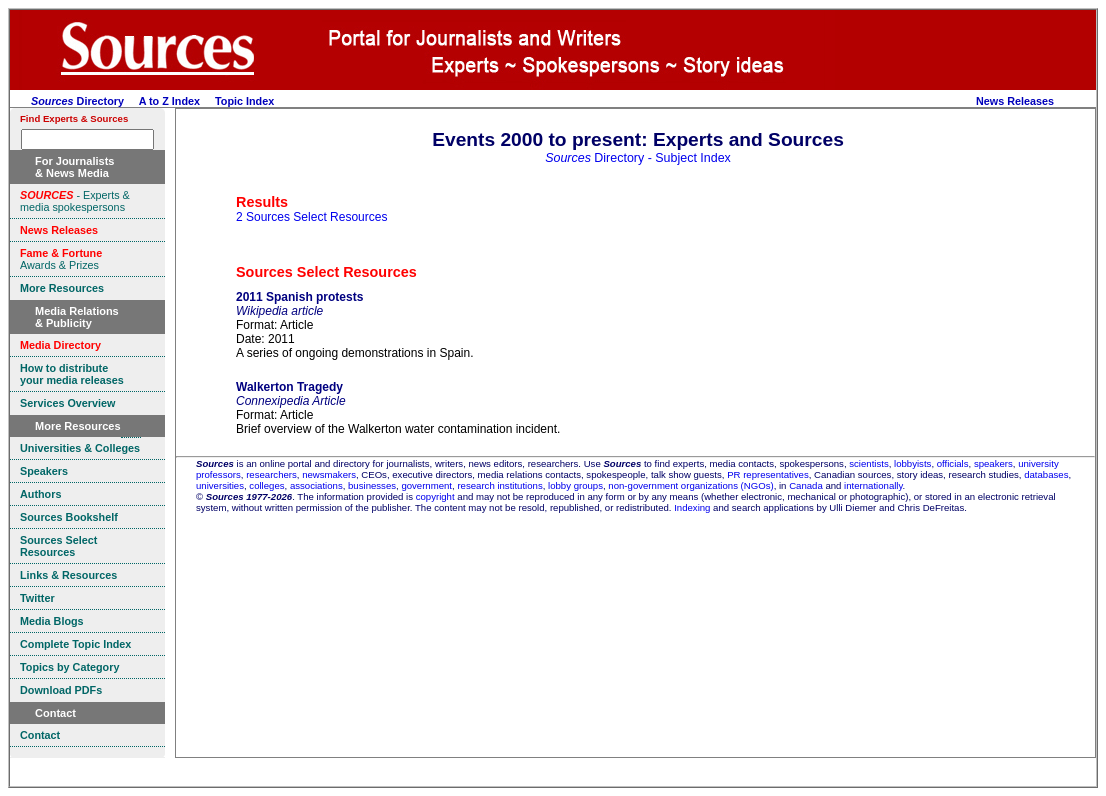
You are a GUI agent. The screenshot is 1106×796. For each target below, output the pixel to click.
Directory (77, 101)
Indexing (692, 507)
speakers (993, 463)
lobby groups (575, 485)
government (426, 485)
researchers (271, 474)
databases (1046, 474)
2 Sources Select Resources (311, 217)
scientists (868, 463)
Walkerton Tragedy (289, 387)
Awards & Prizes (61, 259)
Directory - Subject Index (638, 158)
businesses (372, 485)
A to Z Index (169, 101)
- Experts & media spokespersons (75, 201)
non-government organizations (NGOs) (690, 485)
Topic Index (244, 101)
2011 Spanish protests (299, 297)
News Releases (1015, 101)
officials (953, 463)
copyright (435, 496)
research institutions (499, 485)
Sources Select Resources (326, 272)
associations (316, 485)
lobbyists (912, 463)
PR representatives (768, 474)
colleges (266, 485)
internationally (873, 485)
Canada (806, 485)
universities (220, 485)
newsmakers (329, 474)
